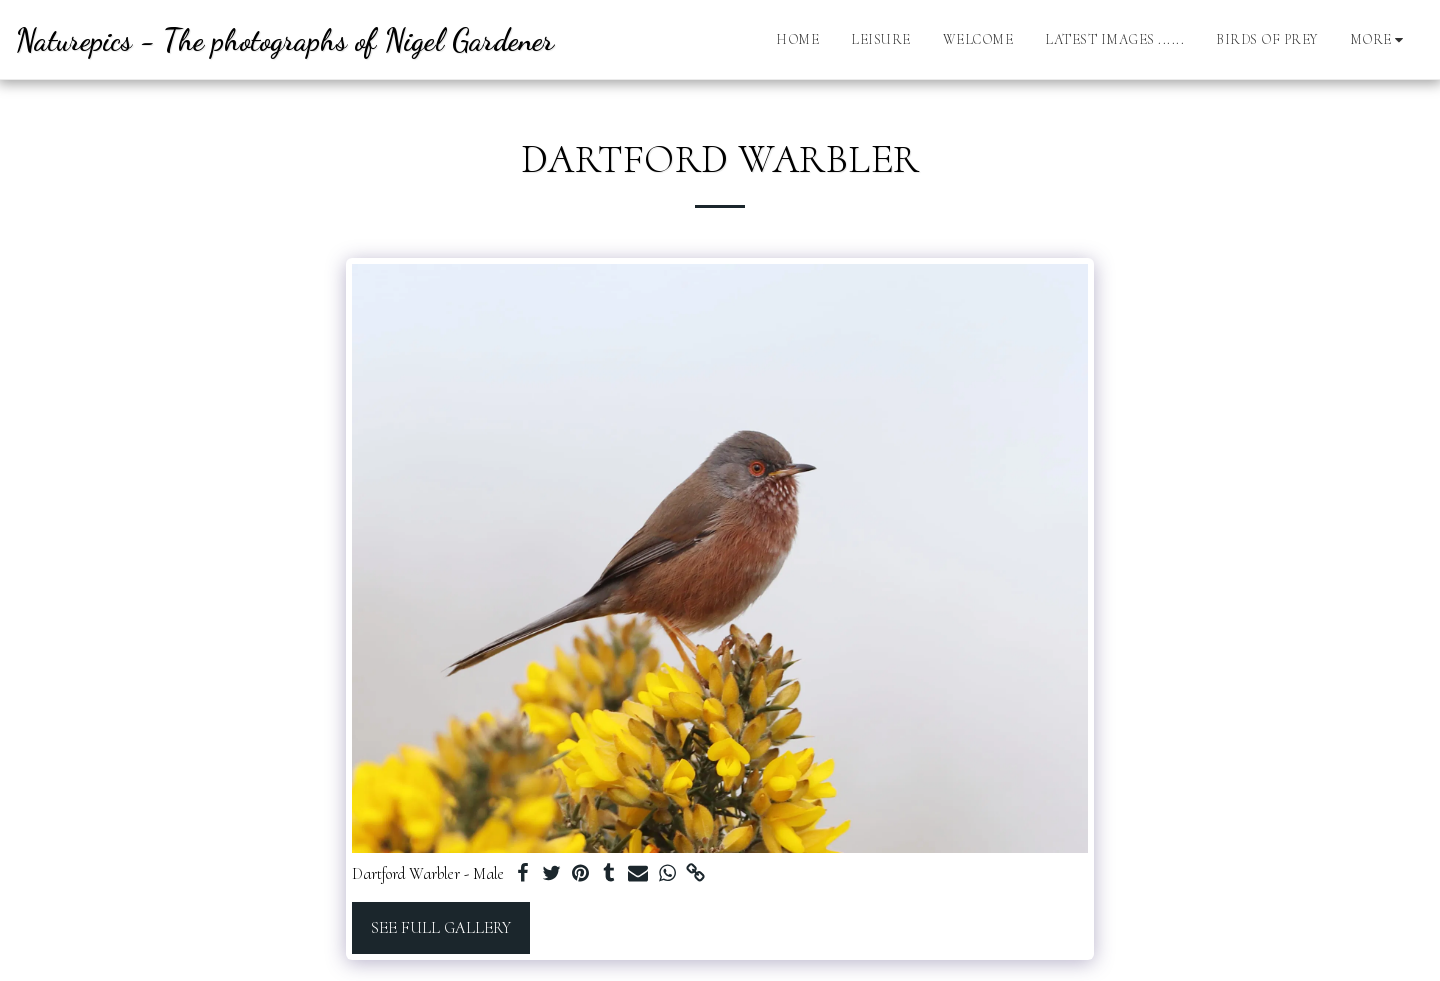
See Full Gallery (441, 928)
